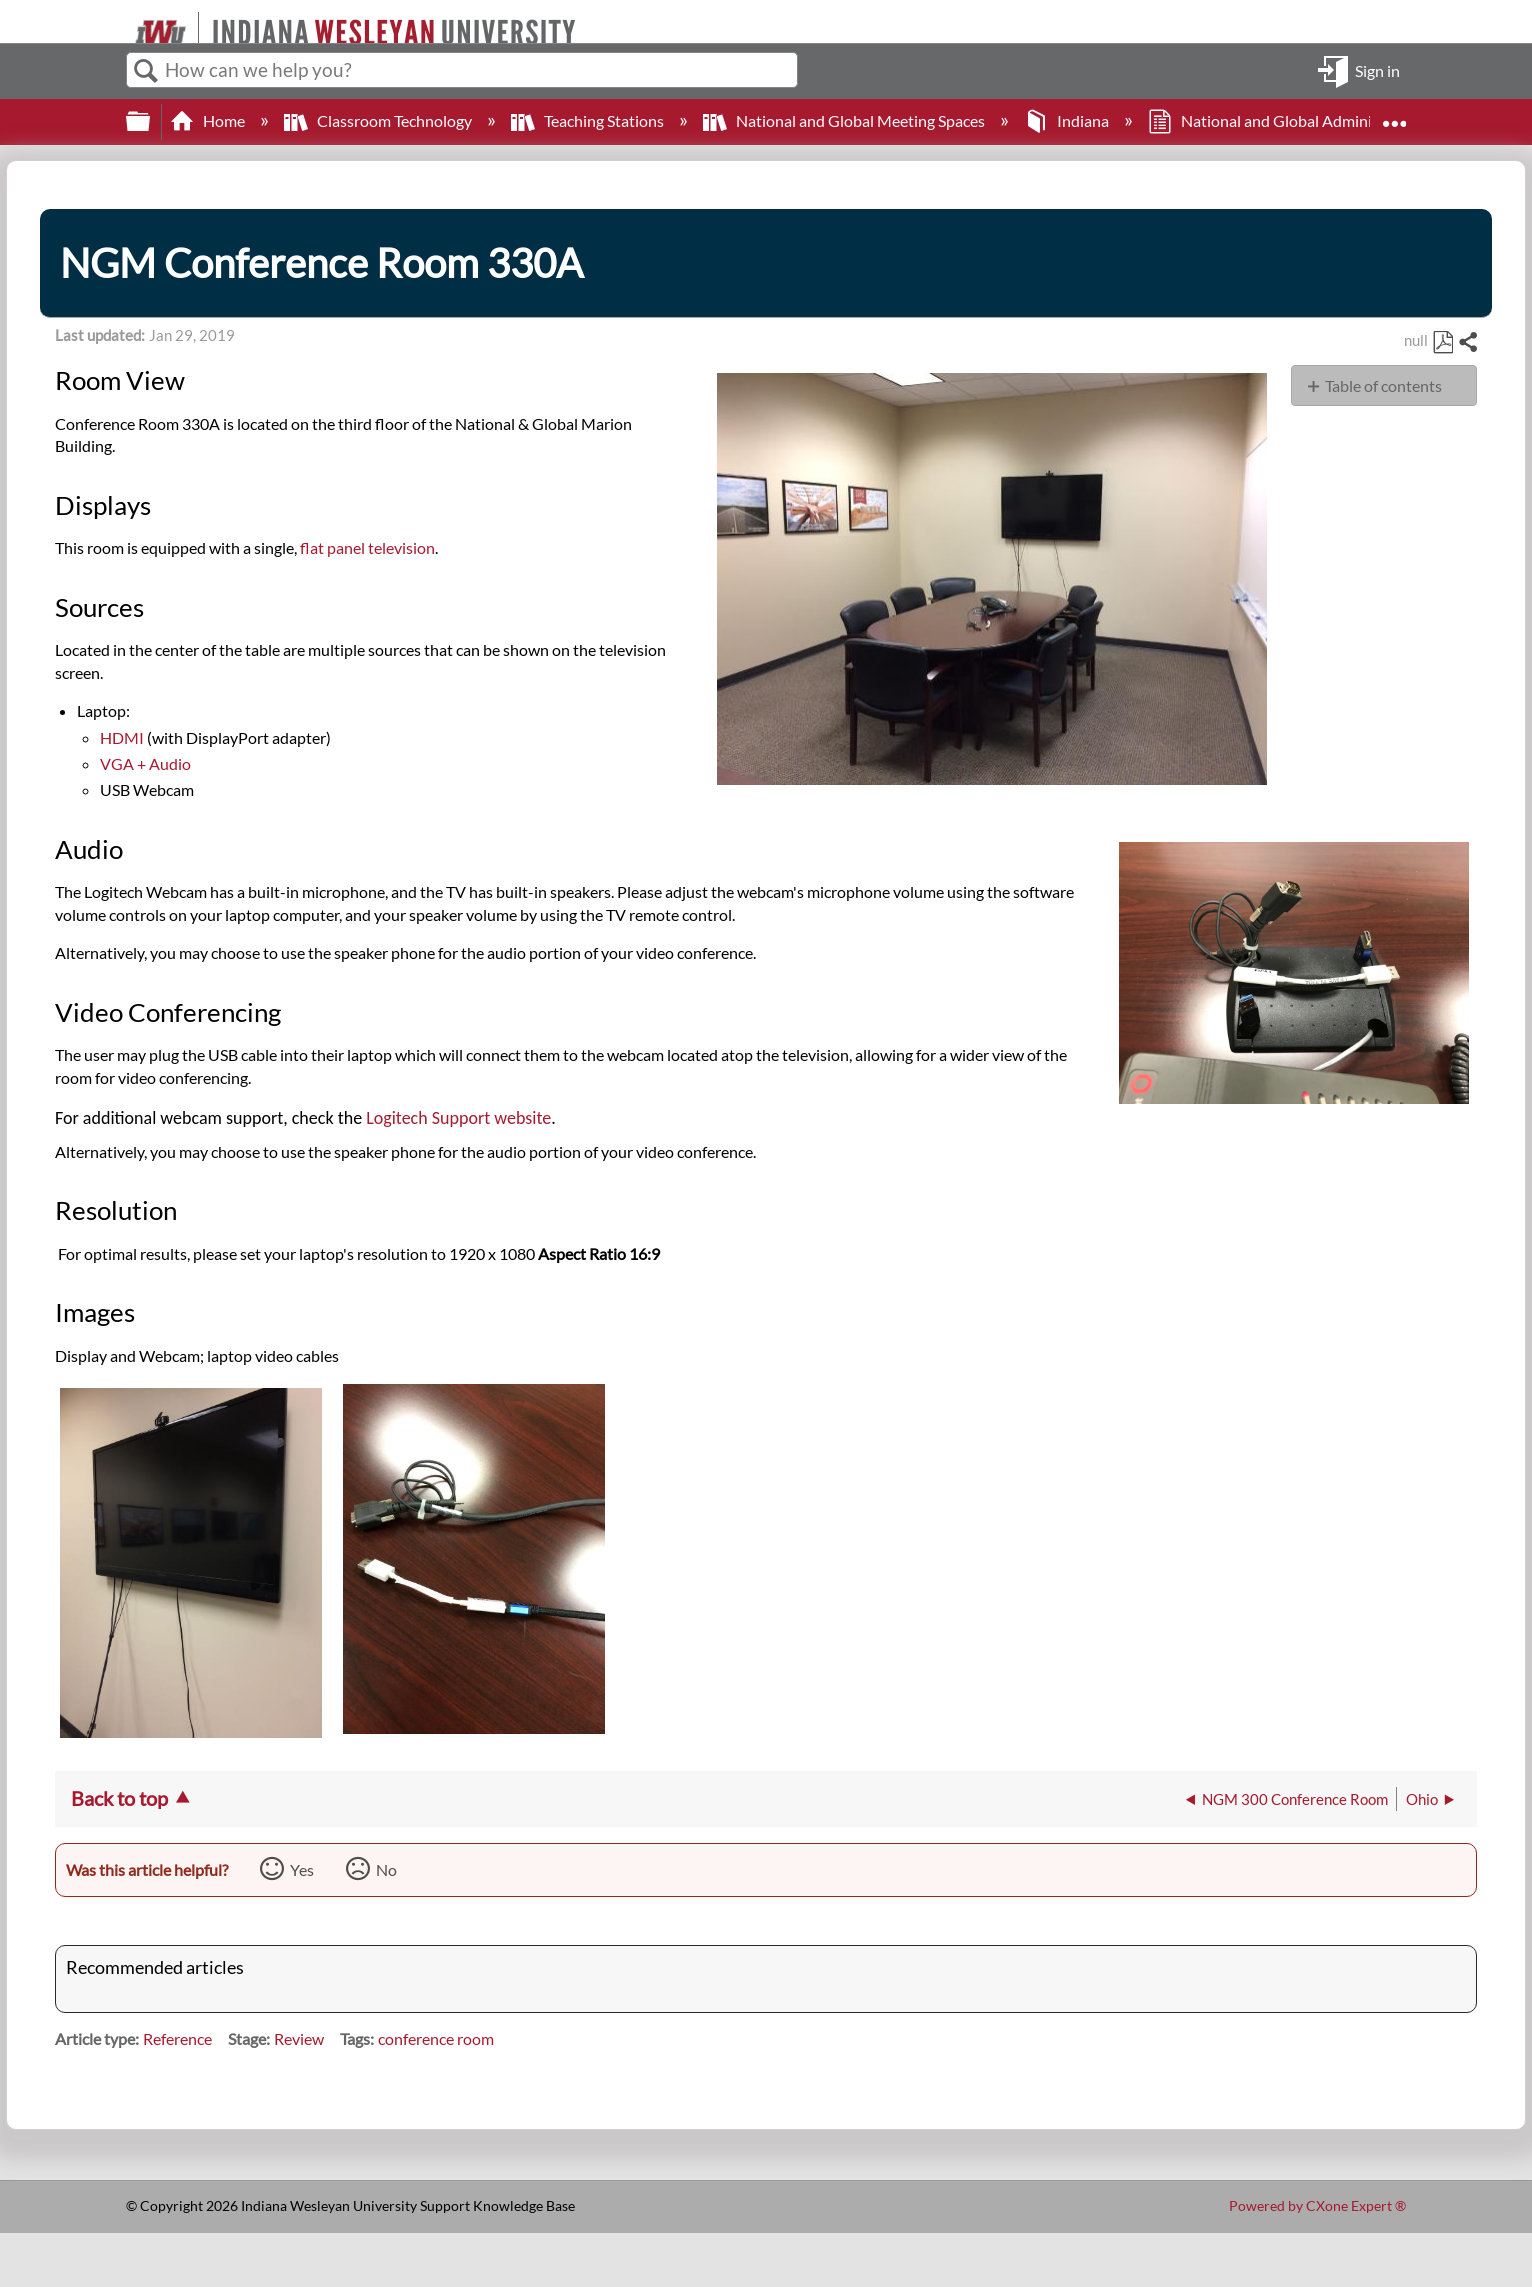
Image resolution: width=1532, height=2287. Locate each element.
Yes (302, 1869)
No (386, 1869)
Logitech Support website (458, 1118)
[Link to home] (126, 21)
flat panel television (367, 547)
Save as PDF (1442, 343)
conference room (436, 2038)
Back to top (119, 1798)
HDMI (122, 737)
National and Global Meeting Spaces (845, 120)
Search (146, 71)
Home (209, 120)
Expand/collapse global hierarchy (151, 121)
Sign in (1377, 69)
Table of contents (1383, 385)
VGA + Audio (145, 763)
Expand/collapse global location (1394, 115)
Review (299, 2038)
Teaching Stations (589, 120)
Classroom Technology (379, 120)
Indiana (1068, 120)
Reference (177, 2038)
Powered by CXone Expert (1317, 2205)
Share (1467, 343)
